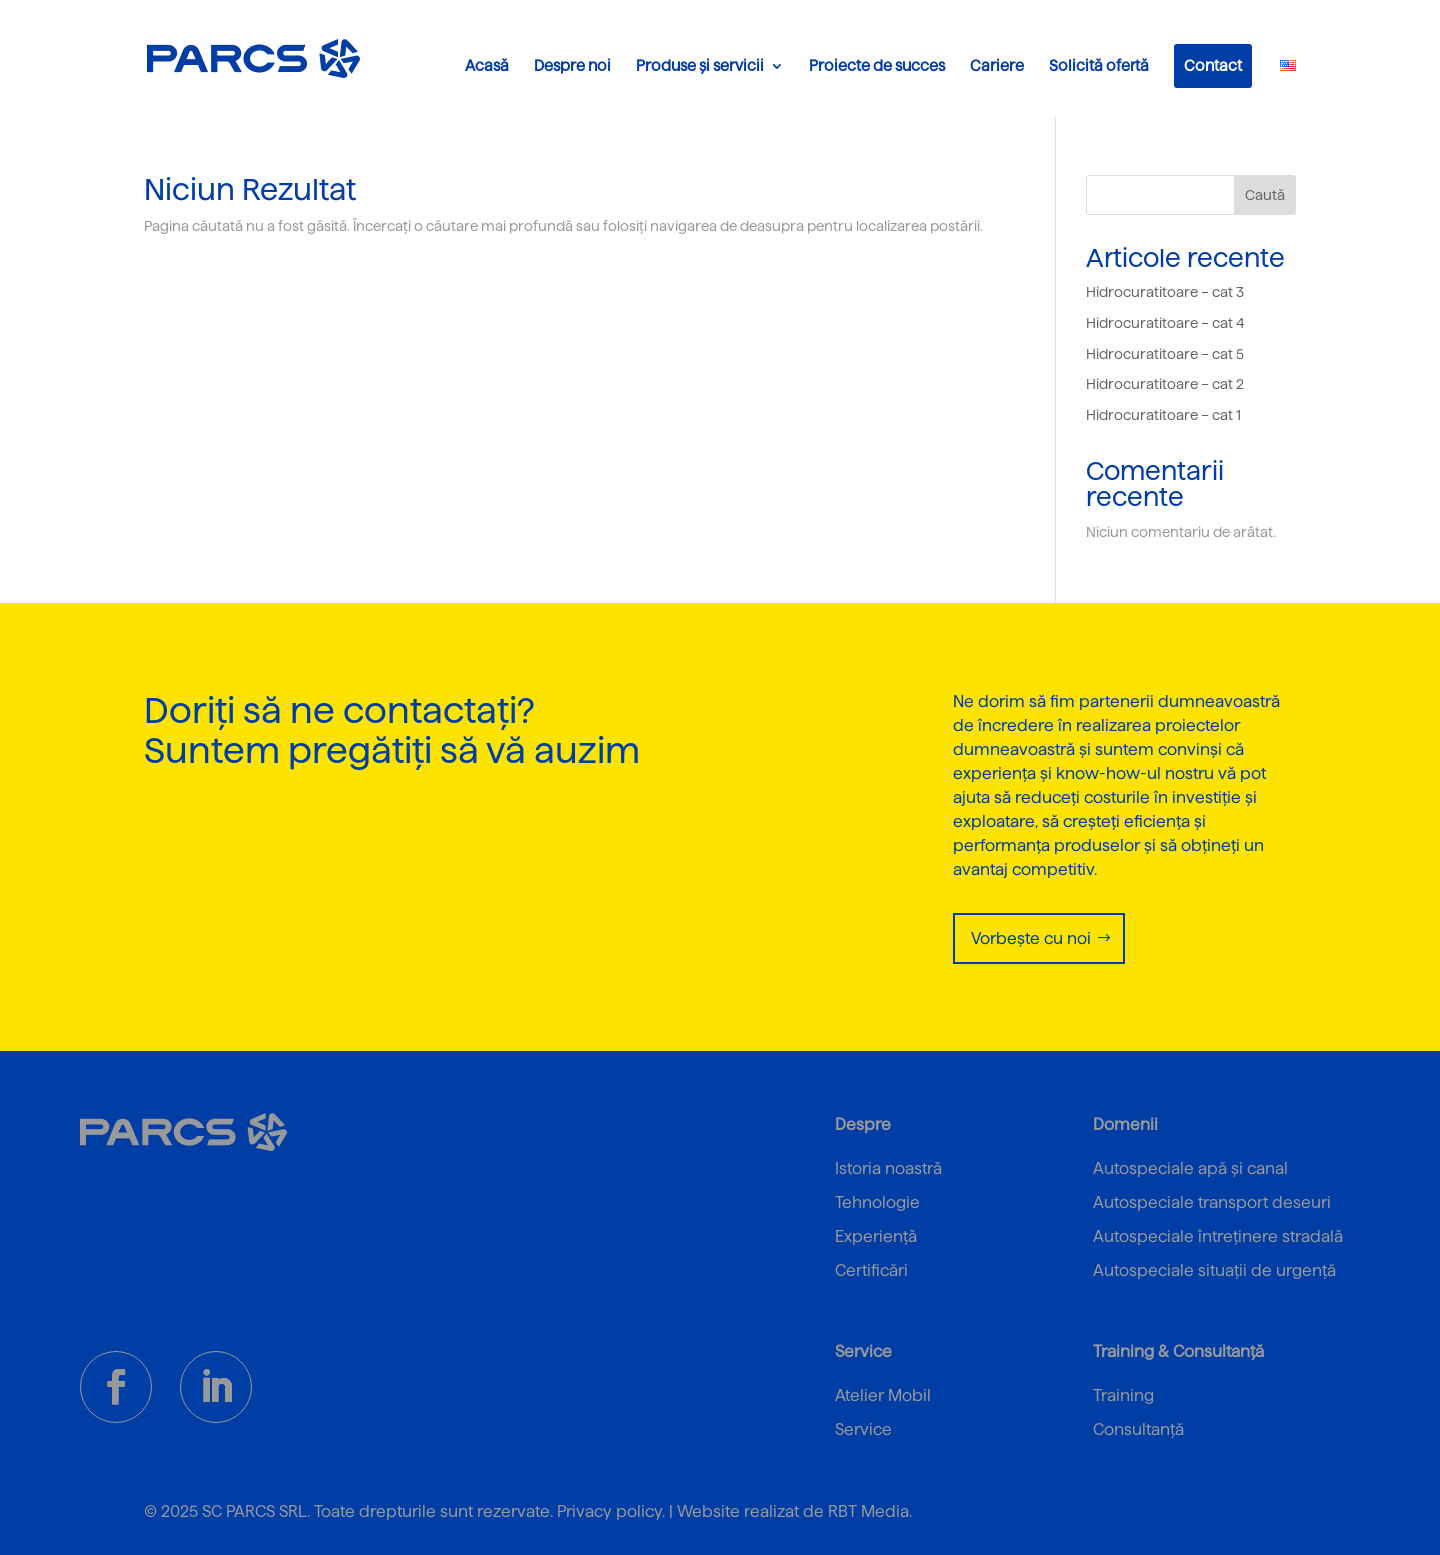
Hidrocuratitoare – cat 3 (1165, 292)
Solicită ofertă (1099, 66)
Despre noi (572, 66)
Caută (1265, 195)
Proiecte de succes (877, 66)
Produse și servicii (700, 66)
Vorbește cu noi (1031, 938)
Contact (1213, 66)
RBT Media (868, 1511)
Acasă (487, 66)
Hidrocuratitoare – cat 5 (1165, 354)
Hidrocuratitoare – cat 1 (1163, 415)
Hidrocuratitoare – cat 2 (1165, 384)
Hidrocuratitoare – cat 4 (1165, 323)
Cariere (997, 66)
